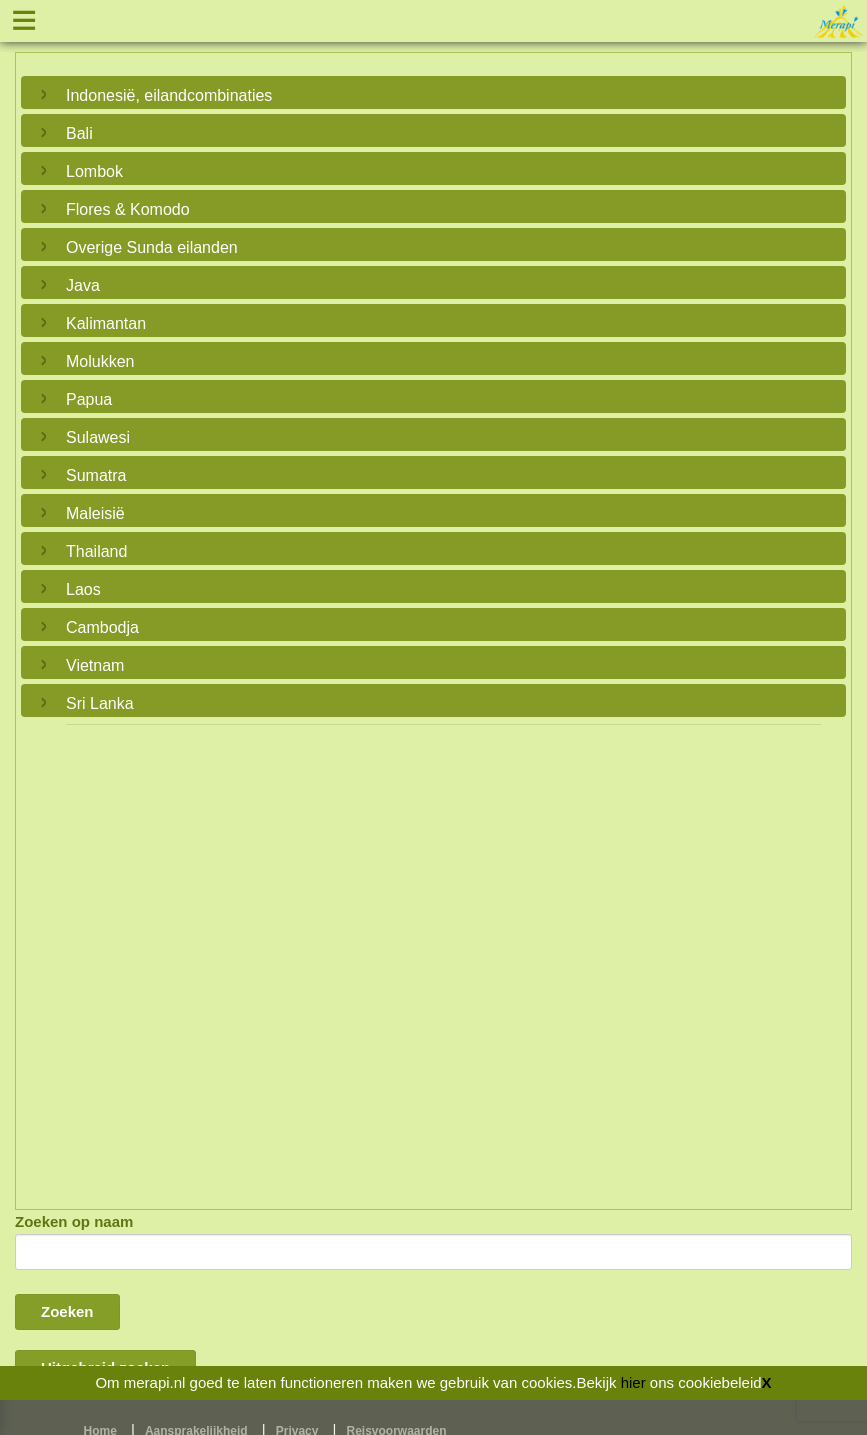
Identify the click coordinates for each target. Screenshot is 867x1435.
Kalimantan (106, 323)
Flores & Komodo (128, 209)
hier (633, 1382)
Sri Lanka (100, 703)
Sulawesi (98, 437)
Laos (83, 589)
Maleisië (95, 513)
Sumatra (96, 475)
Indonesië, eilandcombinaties (169, 95)
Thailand (96, 551)
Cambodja (102, 627)
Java (83, 285)
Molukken (100, 361)
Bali (79, 133)
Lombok (94, 171)
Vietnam (95, 665)
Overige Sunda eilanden (152, 247)
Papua (89, 399)
